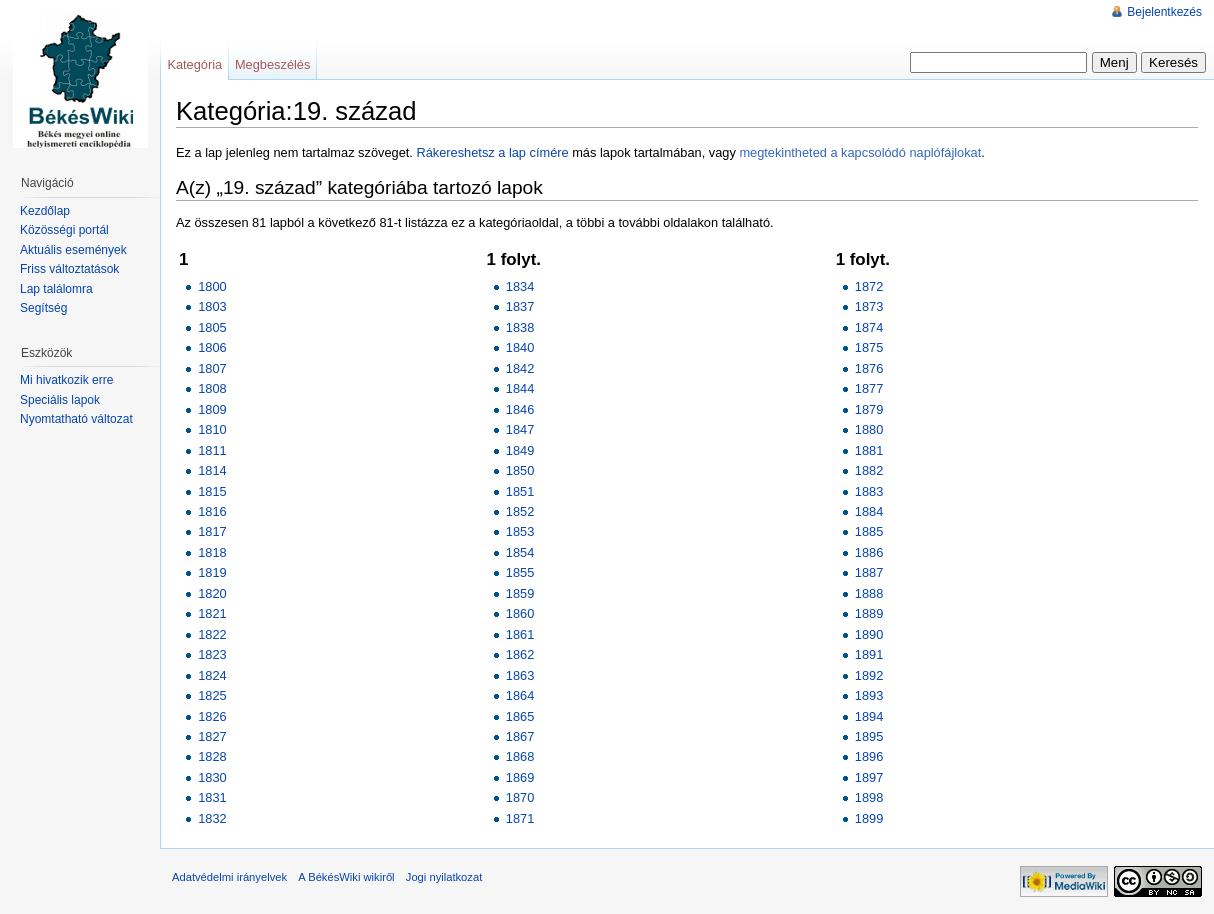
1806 (212, 347)
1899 (869, 818)
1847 (520, 429)
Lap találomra (56, 289)
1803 (212, 306)
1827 (212, 736)
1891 (869, 654)
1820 (212, 593)
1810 (212, 429)
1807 (212, 368)
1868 (520, 756)
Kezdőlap (45, 211)
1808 (212, 388)
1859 (520, 593)
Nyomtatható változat (76, 419)
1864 (520, 695)
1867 (520, 736)
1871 (520, 818)
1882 (869, 470)
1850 (520, 470)
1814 (212, 470)
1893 (869, 695)
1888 (869, 593)
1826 (212, 716)
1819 (212, 572)
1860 (520, 613)
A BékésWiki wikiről (346, 877)
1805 (212, 327)
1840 (520, 347)
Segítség (43, 308)
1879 (869, 409)
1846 (520, 409)
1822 (212, 634)
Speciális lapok (60, 400)
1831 (212, 797)
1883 (869, 491)
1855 (520, 572)
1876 (869, 368)
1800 (212, 286)
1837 (520, 306)
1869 (520, 777)
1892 (869, 675)
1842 (520, 368)
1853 (520, 531)
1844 (520, 388)
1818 (212, 552)
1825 (212, 695)
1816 (212, 511)
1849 (520, 450)
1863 (520, 675)
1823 (212, 654)
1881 (869, 450)
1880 (869, 429)
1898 (869, 797)
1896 (869, 756)
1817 (212, 531)
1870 (520, 797)
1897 (869, 777)
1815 (212, 491)
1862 (520, 654)
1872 (869, 286)
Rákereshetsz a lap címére (492, 152)
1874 (869, 327)
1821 (212, 613)
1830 (212, 777)
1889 (869, 613)
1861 (520, 634)
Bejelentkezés (1164, 12)
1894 (869, 716)
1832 (212, 818)
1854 (520, 552)
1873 (869, 306)
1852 (520, 511)
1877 (869, 388)
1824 (212, 675)
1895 (869, 736)
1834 (520, 286)
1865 (520, 716)
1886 (869, 552)
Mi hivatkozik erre (66, 380)
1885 (869, 531)
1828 (212, 756)
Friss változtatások (69, 269)
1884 (869, 511)
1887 (869, 572)
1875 (869, 347)
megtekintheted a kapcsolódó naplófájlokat (860, 152)
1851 (520, 491)
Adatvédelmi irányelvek (229, 877)
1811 (212, 450)
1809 (212, 409)
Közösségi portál (64, 230)
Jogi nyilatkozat (444, 877)
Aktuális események (73, 250)
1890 (869, 634)
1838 (520, 327)
